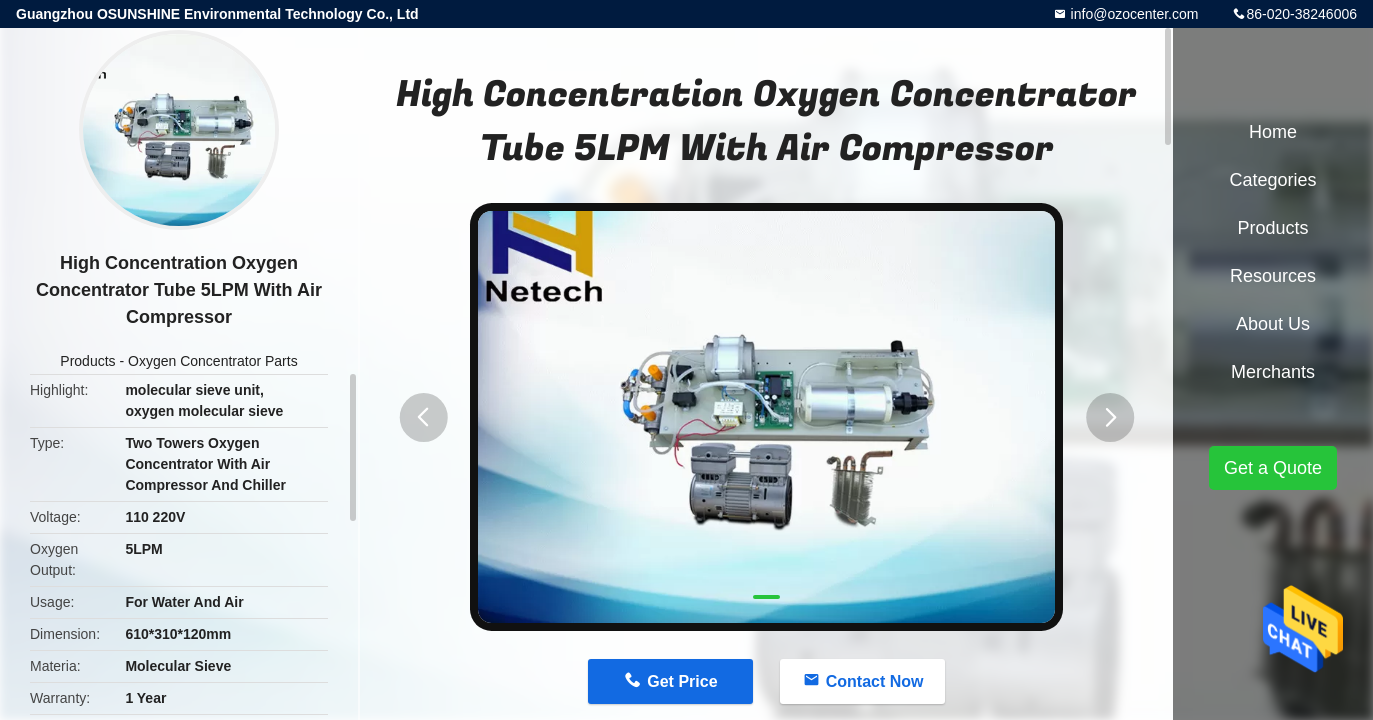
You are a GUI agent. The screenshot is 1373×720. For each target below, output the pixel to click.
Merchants (1273, 372)
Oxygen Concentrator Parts (213, 361)
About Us (1273, 324)
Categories (1272, 180)
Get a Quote (1273, 468)
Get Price (682, 681)
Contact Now (875, 681)
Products (87, 361)
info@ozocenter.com (1133, 14)
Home (1273, 132)
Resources (1273, 276)
